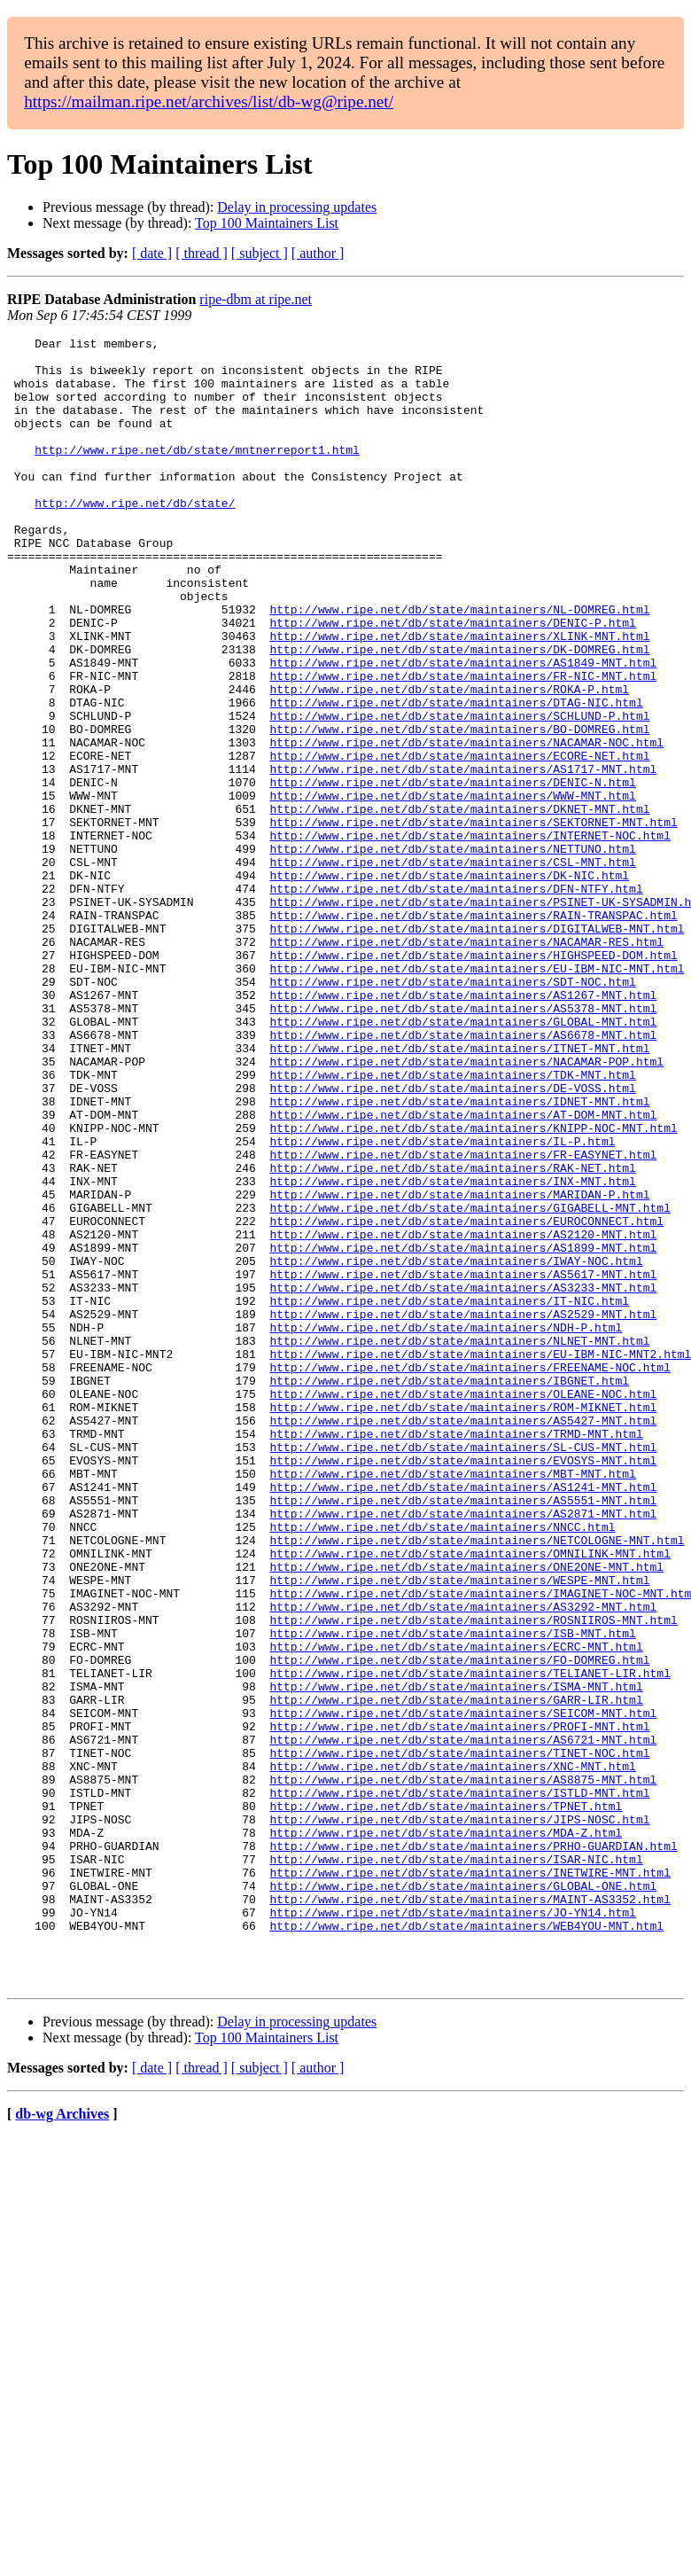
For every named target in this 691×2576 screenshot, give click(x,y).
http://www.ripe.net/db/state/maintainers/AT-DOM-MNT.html (462, 1271)
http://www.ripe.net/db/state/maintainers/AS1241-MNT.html (462, 1718)
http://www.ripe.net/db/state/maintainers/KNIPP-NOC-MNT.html (473, 1287)
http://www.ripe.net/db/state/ (135, 537)
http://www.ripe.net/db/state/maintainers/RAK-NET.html (452, 1335)
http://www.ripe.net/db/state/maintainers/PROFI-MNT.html (459, 2005)
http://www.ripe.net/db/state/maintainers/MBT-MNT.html (452, 1702)
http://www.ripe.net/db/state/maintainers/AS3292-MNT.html (462, 1862)
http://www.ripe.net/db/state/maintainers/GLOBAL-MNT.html (462, 1159)
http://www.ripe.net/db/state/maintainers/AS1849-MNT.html (462, 729)
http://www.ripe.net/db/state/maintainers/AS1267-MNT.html (462, 1128)
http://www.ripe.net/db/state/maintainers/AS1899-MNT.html (462, 1431)
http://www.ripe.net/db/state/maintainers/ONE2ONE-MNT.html (466, 1814)
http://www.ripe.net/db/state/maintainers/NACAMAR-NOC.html (466, 824)
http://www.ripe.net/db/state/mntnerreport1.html (197, 473)
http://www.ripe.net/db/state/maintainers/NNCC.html (442, 1766)
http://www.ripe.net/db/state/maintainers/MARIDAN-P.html (459, 1367)
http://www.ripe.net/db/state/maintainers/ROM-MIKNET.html (462, 1622)
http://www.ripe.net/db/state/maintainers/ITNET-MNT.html (459, 1191)
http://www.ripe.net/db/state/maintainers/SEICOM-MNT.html (462, 1989)
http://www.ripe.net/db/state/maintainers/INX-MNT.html (452, 1351)
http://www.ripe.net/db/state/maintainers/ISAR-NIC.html (455, 2165)
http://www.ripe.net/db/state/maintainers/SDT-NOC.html (452, 1112)
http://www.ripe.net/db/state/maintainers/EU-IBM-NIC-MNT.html (476, 1096)
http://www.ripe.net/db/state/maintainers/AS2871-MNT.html (462, 1750)
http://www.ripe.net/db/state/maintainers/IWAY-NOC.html (455, 1447)
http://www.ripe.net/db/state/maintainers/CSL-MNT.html (452, 968)
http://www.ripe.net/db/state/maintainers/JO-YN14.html (452, 2228)
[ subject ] (259, 253)
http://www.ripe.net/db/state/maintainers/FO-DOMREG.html (459, 1925)
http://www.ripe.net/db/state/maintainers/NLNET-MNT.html (459, 1542)
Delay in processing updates (297, 207)
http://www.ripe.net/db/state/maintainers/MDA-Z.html (445, 2133)
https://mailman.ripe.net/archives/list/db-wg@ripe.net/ (208, 101)
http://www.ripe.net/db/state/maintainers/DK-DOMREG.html (459, 713)
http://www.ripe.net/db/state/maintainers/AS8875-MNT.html (462, 2069)
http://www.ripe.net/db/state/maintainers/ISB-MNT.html (452, 1893)
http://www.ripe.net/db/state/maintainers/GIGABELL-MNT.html (469, 1383)
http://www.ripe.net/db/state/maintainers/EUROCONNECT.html (466, 1399)
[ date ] (152, 253)
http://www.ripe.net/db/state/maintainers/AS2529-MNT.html (462, 1510)
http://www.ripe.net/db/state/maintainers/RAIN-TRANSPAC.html (473, 1032)
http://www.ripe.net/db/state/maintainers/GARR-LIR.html (455, 1973)
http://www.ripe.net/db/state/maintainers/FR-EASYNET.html (462, 1319)
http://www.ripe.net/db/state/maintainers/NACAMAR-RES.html (466, 1064)
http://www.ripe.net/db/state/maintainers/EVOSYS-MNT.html (462, 1686)
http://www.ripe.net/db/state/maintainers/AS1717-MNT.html (462, 856)
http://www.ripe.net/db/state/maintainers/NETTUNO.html (452, 952)
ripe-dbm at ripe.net (255, 299)
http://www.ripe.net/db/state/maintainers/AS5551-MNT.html (462, 1734)
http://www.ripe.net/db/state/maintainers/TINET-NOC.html (459, 2037)
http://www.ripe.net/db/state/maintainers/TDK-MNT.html (452, 1223)
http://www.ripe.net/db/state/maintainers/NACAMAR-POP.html (466, 1207)
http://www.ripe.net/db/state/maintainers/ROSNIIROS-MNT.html (473, 1877)
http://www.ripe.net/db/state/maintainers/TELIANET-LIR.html (469, 1941)
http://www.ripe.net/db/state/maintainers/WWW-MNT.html (452, 888)
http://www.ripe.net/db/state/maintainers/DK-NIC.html (449, 984)
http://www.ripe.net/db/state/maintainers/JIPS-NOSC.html (459, 2117)
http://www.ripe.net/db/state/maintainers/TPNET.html (445, 2101)
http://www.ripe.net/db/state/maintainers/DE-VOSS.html (452, 1239)
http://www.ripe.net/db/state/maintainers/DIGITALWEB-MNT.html (476, 1048)
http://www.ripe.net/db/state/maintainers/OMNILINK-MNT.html (469, 1798)
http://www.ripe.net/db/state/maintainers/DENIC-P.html (452, 681)
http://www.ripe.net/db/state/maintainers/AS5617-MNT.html (462, 1463)
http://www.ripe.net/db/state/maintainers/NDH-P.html (445, 1526)
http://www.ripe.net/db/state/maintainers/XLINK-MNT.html (459, 697)
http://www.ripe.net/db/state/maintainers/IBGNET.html (449, 1590)
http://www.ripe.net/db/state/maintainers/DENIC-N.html (452, 872)
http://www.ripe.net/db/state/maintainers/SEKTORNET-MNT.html (473, 920)
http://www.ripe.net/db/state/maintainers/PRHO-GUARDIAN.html (473, 2149)
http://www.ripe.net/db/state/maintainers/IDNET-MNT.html (459, 1255)
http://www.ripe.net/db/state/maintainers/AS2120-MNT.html (462, 1415)
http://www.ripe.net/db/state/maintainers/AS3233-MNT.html (462, 1479)
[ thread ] (201, 253)
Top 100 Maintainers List (266, 222)
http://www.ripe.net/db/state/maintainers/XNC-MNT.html (452, 2053)
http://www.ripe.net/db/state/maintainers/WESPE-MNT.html (459, 1830)
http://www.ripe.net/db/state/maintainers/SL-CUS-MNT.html (462, 1670)
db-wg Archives (62, 2443)
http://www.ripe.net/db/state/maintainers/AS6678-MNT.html (462, 1175)
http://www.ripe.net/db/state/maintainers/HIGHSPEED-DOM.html (473, 1080)
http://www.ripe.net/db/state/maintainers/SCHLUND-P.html (459, 792)
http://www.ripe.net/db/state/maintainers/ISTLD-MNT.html (459, 2085)
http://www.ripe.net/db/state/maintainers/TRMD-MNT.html (455, 1654)
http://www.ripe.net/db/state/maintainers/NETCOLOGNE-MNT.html (476, 1782)
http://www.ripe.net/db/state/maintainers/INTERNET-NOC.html (469, 936)
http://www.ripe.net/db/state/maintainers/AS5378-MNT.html (462, 1143)
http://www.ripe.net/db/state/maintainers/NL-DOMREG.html (459, 665)
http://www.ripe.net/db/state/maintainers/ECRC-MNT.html (455, 1909)
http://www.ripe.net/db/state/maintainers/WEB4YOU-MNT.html (466, 2244)
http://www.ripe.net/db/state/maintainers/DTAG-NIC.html (455, 777)
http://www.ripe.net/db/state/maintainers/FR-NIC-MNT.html (462, 745)
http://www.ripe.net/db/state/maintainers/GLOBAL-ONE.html (462, 2197)
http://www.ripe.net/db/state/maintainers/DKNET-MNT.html (459, 904)
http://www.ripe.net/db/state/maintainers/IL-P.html (442, 1303)
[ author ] (318, 253)
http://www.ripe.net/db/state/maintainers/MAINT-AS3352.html (469, 2213)
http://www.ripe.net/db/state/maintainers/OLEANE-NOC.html (462, 1606)
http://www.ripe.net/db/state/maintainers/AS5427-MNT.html (462, 1638)
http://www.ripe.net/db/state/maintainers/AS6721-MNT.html (462, 2021)
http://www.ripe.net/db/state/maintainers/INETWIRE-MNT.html (469, 2181)
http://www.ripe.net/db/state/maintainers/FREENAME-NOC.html (469, 1574)
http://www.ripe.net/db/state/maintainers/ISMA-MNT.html (455, 1957)
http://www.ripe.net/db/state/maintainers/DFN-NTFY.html (455, 1000)
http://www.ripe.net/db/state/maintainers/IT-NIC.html (449, 1495)
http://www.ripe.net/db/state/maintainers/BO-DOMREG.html (459, 808)
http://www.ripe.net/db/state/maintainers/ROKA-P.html (449, 761)
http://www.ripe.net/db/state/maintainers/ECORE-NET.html (459, 840)
